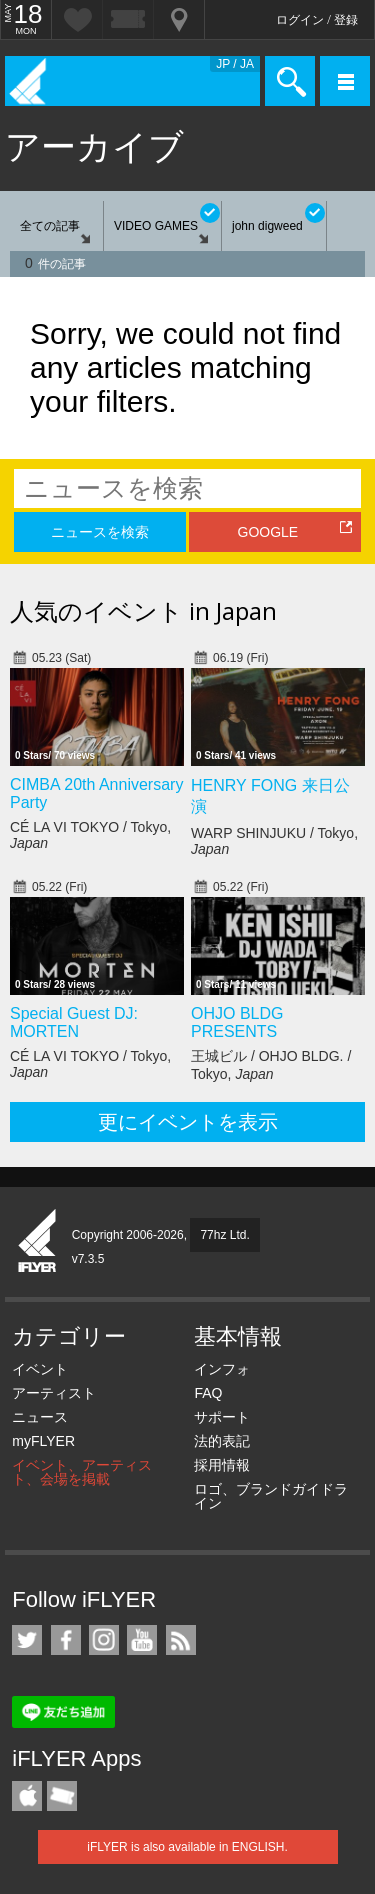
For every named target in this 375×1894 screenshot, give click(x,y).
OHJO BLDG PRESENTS (237, 1022)
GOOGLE (268, 532)
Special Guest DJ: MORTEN (74, 1022)
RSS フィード (181, 1640)
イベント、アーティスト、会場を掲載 (82, 1472)
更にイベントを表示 (188, 1122)
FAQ (208, 1393)
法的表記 (222, 1441)
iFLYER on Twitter (27, 1640)
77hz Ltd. (224, 1235)
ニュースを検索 (100, 532)
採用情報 (222, 1465)
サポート (222, 1417)
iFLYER (38, 1242)
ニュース (40, 1417)
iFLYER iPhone (27, 1796)
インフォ (222, 1369)
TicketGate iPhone (62, 1796)
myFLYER (43, 1441)
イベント (40, 1369)
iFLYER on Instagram (104, 1640)
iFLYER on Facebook (66, 1640)
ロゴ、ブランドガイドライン (271, 1496)
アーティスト (54, 1393)
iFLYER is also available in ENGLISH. (187, 1847)
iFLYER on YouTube (142, 1640)
